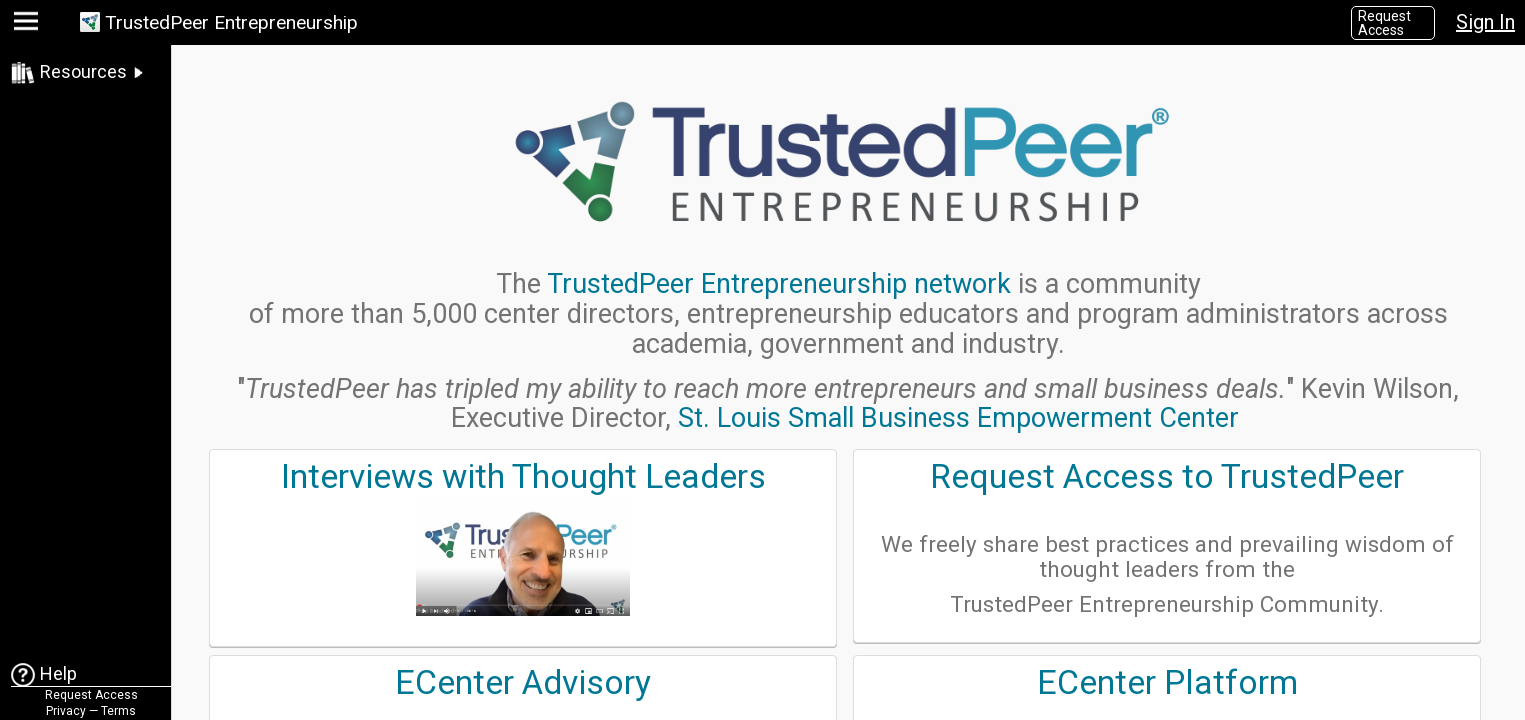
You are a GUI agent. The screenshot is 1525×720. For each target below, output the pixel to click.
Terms (118, 711)
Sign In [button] (1485, 22)
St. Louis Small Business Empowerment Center (958, 418)
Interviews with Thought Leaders (523, 476)
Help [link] (58, 673)
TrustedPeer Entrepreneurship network (779, 284)
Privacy (66, 711)
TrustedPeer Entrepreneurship (231, 22)
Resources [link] (83, 71)
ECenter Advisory (523, 682)
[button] (28, 25)
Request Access (1384, 23)
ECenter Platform (1167, 682)
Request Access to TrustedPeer (1167, 476)
